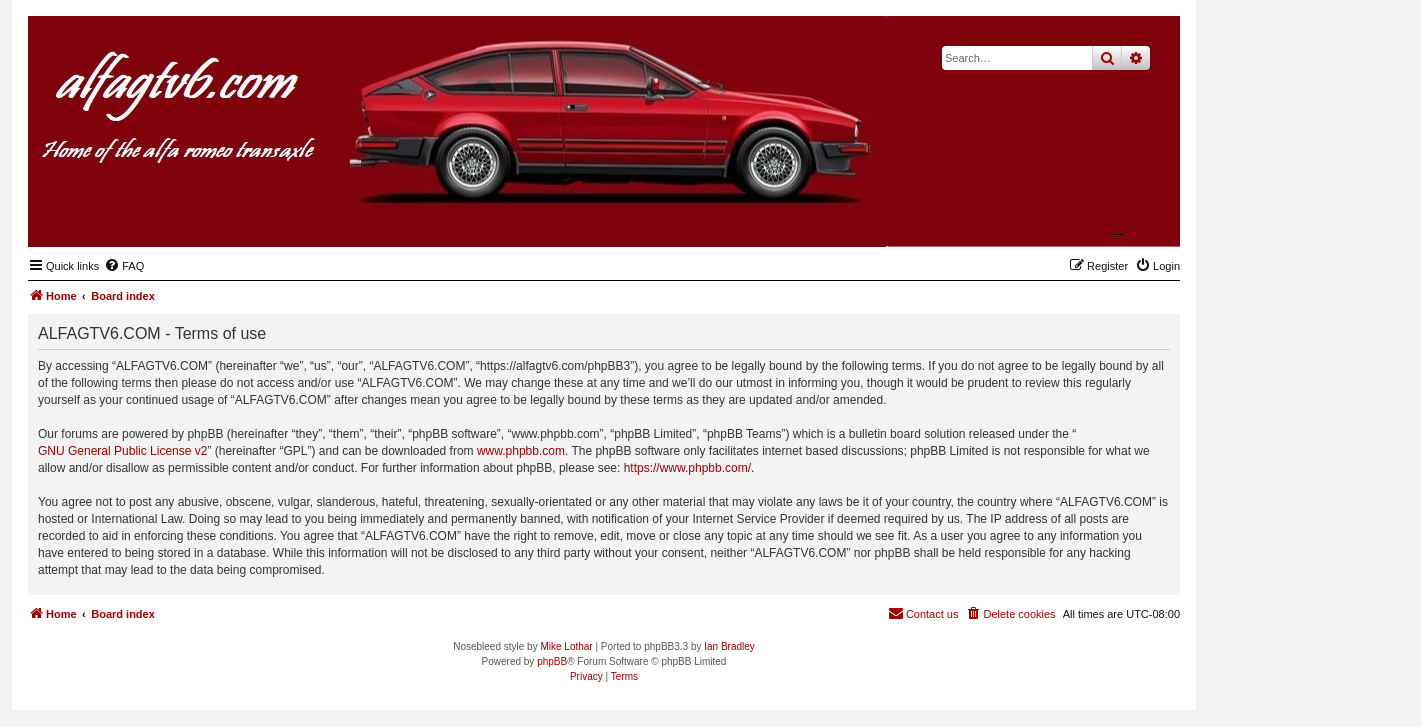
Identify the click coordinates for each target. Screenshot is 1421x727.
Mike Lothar (566, 646)
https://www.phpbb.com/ (687, 468)
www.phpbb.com (521, 451)
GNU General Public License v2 (122, 451)
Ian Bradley (729, 646)
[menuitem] (124, 266)
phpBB (552, 661)
